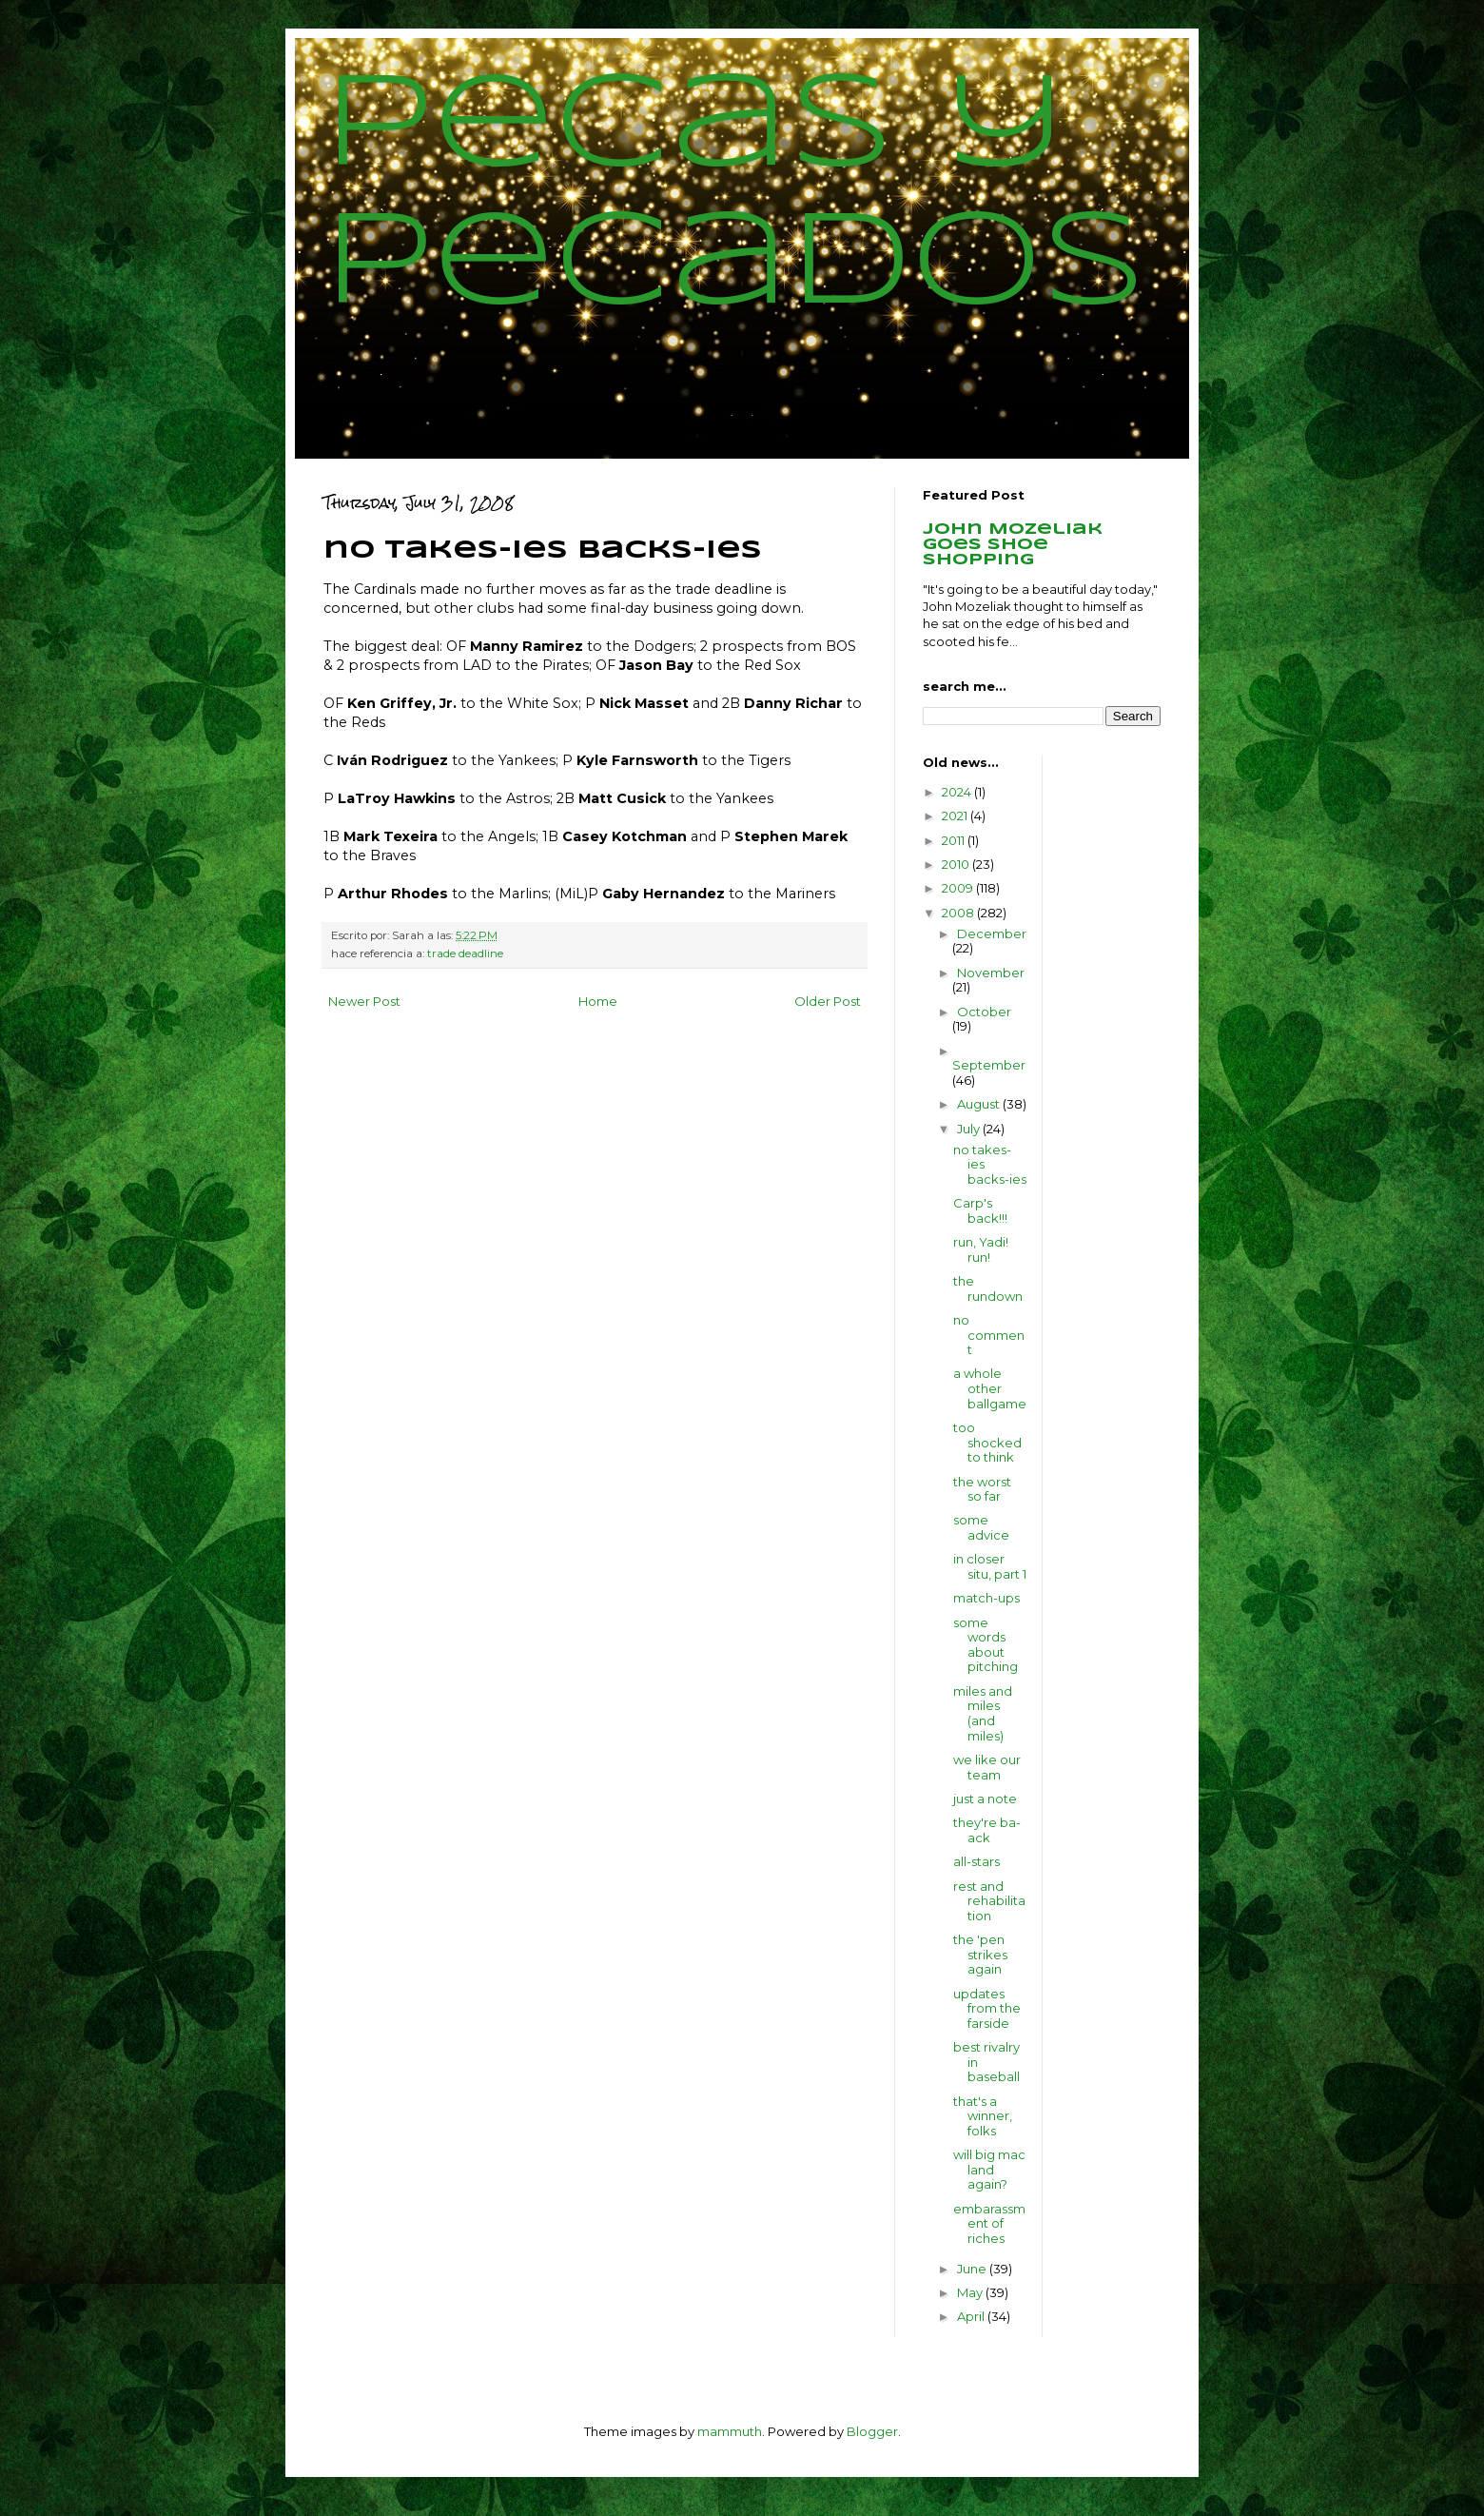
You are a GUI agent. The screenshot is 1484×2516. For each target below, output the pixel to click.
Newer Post (364, 1001)
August (980, 1103)
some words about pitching (985, 1645)
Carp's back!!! (980, 1210)
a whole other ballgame (989, 1388)
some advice (981, 1527)
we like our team (987, 1767)
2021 (956, 815)
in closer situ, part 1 (989, 1566)
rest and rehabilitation (989, 1900)
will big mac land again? (989, 2169)
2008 (959, 912)
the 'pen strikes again (980, 1954)
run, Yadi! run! (980, 1249)
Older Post (827, 1001)
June (973, 2268)
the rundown (988, 1288)
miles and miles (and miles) (982, 1713)
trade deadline (465, 953)
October (984, 1011)
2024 (958, 791)
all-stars (976, 1861)
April (972, 2316)
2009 (959, 887)
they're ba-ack (987, 1830)
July (970, 1128)
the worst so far (982, 1489)
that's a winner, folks (982, 2115)
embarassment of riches (989, 2223)
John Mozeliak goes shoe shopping (1013, 544)
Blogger (872, 2431)
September (988, 1064)
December (991, 933)
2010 (957, 864)
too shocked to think (987, 1442)
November (991, 972)
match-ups (986, 1597)
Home (597, 1001)
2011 (954, 840)
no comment (989, 1334)
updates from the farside (987, 2008)
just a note (985, 1798)
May (971, 2292)
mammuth (729, 2431)
